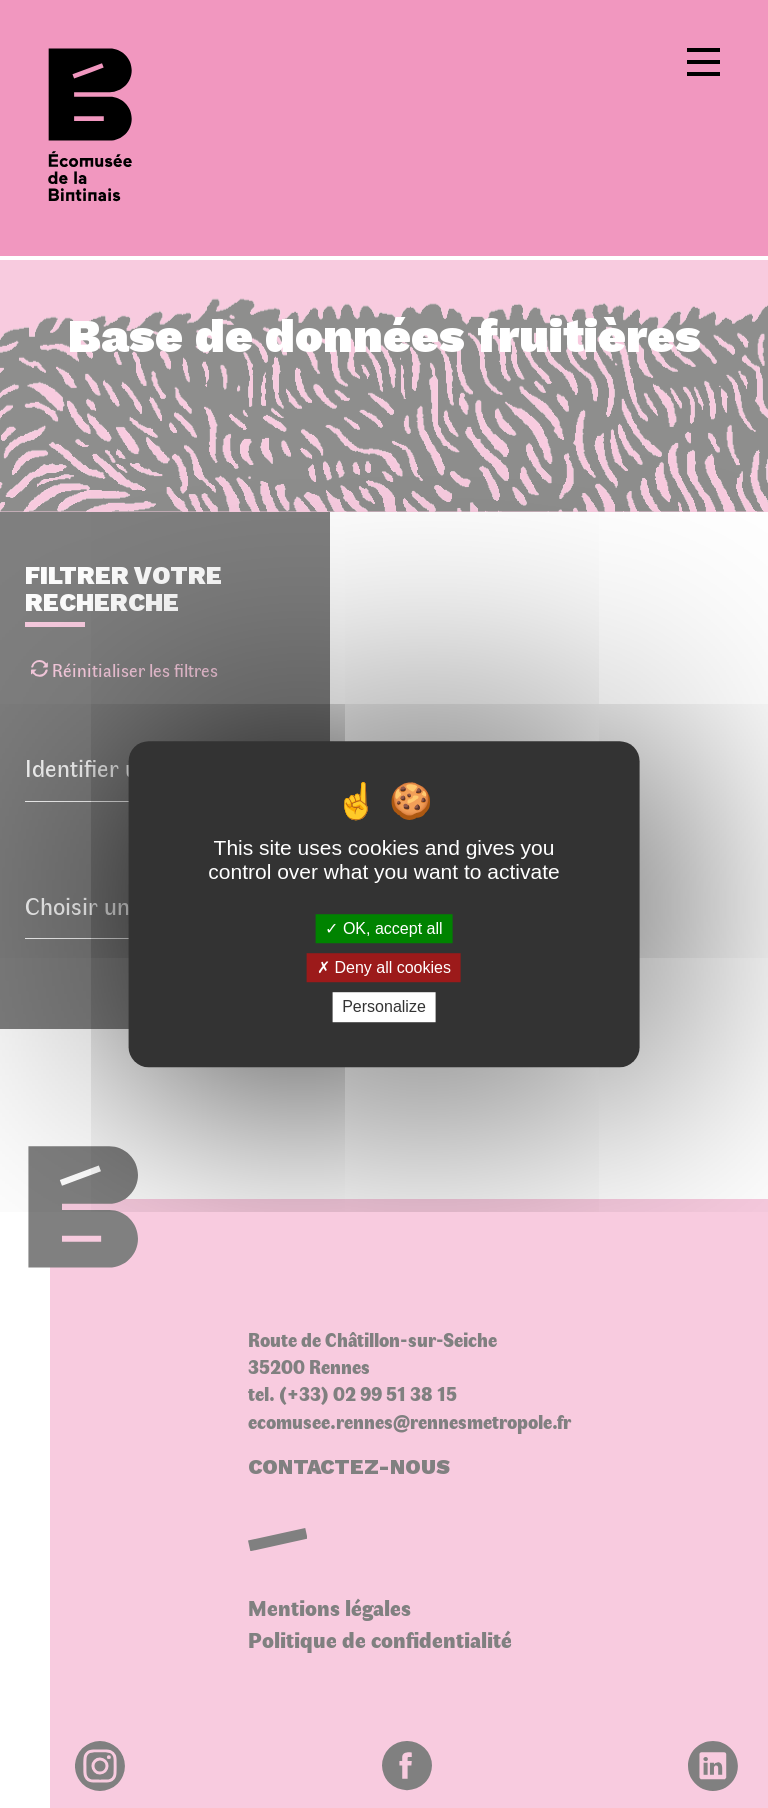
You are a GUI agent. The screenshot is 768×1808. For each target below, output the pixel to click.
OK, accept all (383, 928)
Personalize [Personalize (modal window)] (384, 1007)
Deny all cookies (384, 967)
